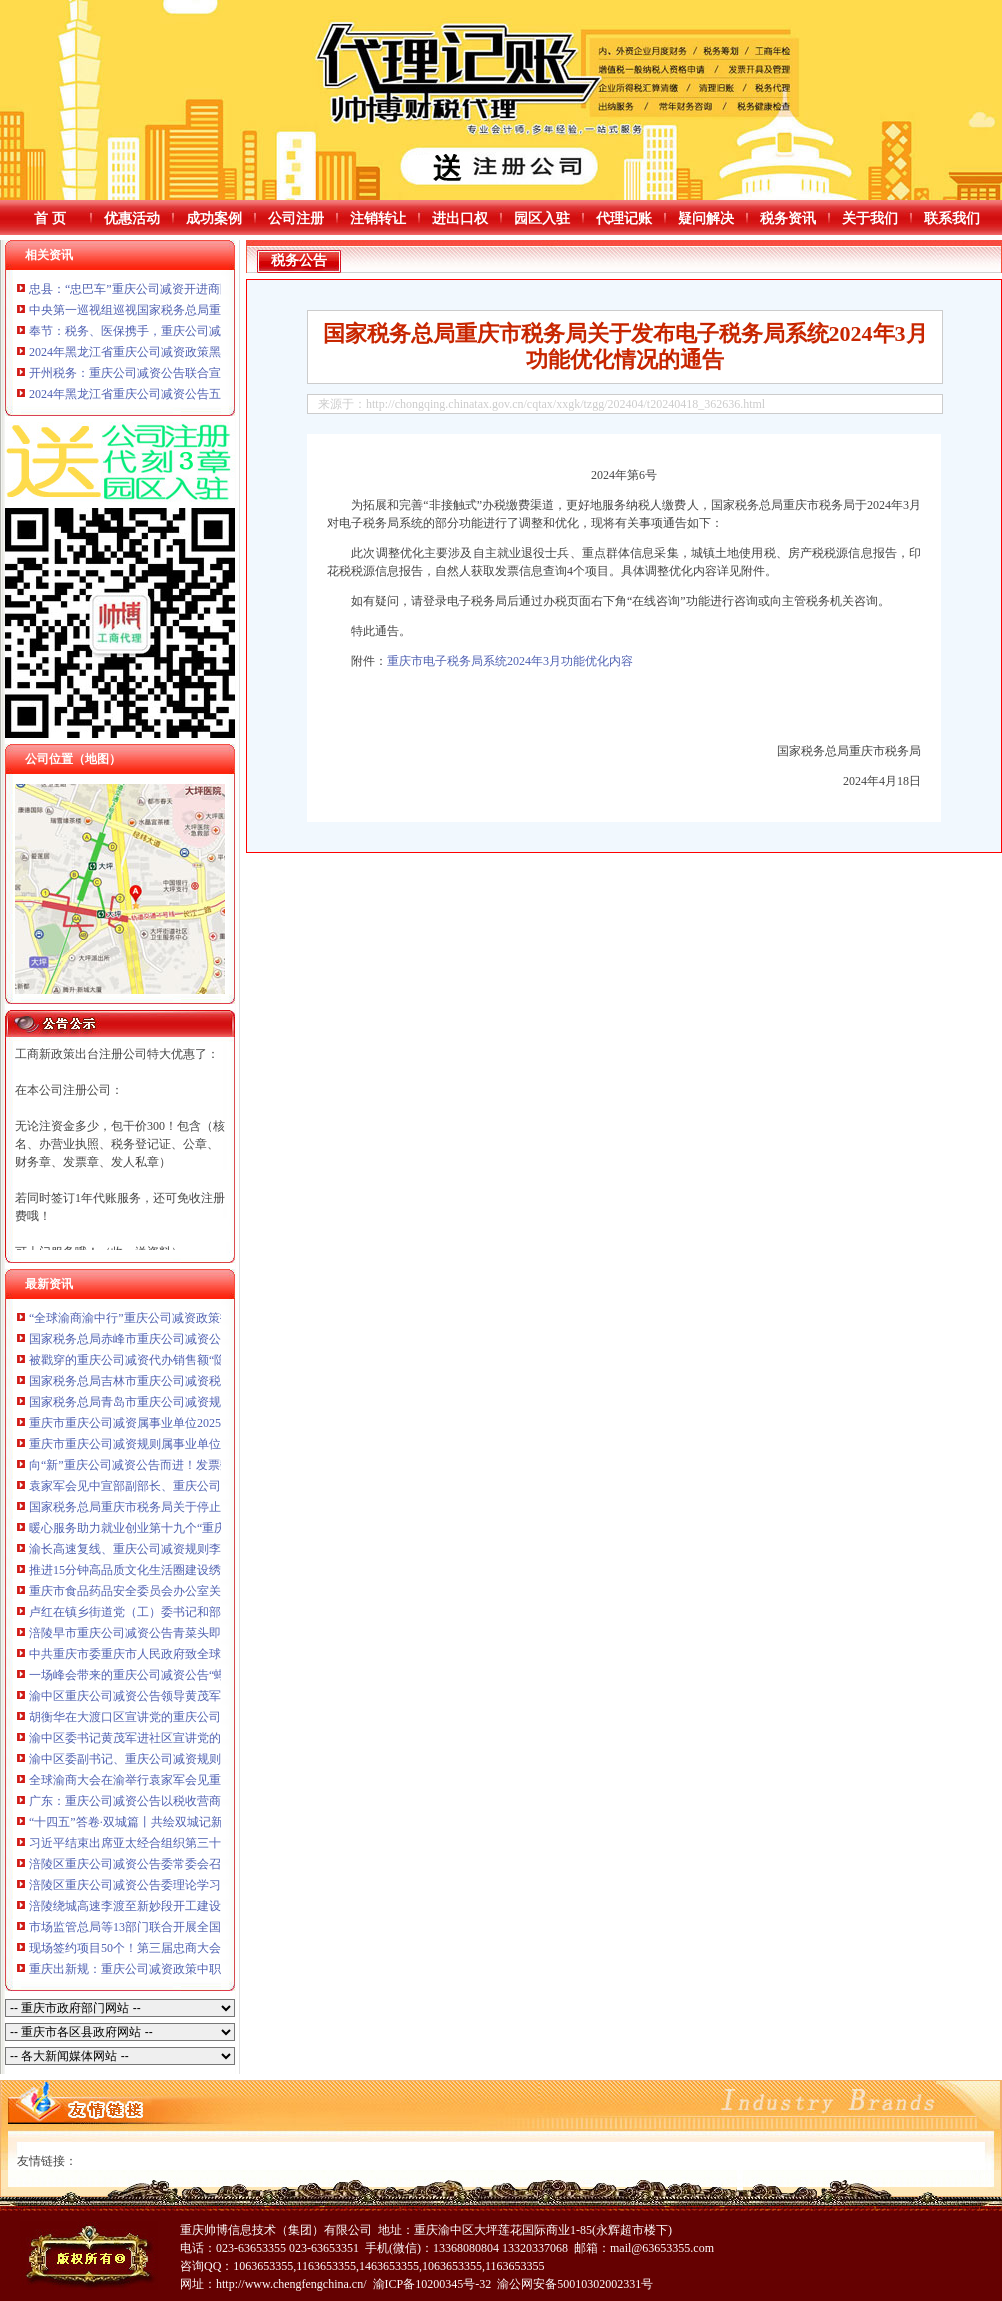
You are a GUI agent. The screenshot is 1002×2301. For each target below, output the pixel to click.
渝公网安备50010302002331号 (575, 2284)
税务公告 (299, 260)
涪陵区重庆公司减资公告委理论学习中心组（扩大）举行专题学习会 (209, 1885)
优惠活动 (132, 218)
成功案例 (214, 218)
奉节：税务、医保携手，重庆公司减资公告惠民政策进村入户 (191, 331)
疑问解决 (706, 218)
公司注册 (296, 218)
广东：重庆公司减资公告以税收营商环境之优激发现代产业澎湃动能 (209, 1801)
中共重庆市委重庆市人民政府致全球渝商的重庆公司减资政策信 (197, 1654)
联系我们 (952, 218)
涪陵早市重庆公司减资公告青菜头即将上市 (143, 1633)
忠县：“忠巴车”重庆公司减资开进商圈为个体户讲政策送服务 (190, 289)
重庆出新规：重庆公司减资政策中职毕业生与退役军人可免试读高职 (209, 1969)
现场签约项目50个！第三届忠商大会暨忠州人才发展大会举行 (191, 1948)
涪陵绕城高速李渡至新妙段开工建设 (125, 1906)
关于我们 (870, 218)
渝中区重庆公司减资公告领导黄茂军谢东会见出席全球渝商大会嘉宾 (209, 1696)
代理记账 (624, 218)
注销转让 (378, 218)
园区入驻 (542, 218)
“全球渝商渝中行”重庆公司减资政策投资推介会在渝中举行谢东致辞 (208, 1318)
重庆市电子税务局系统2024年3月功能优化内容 (510, 661)
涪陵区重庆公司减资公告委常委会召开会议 (143, 1864)
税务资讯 (788, 218)
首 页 (50, 218)
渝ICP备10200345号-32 (432, 2284)
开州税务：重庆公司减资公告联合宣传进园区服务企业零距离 (191, 373)
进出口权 (460, 218)
